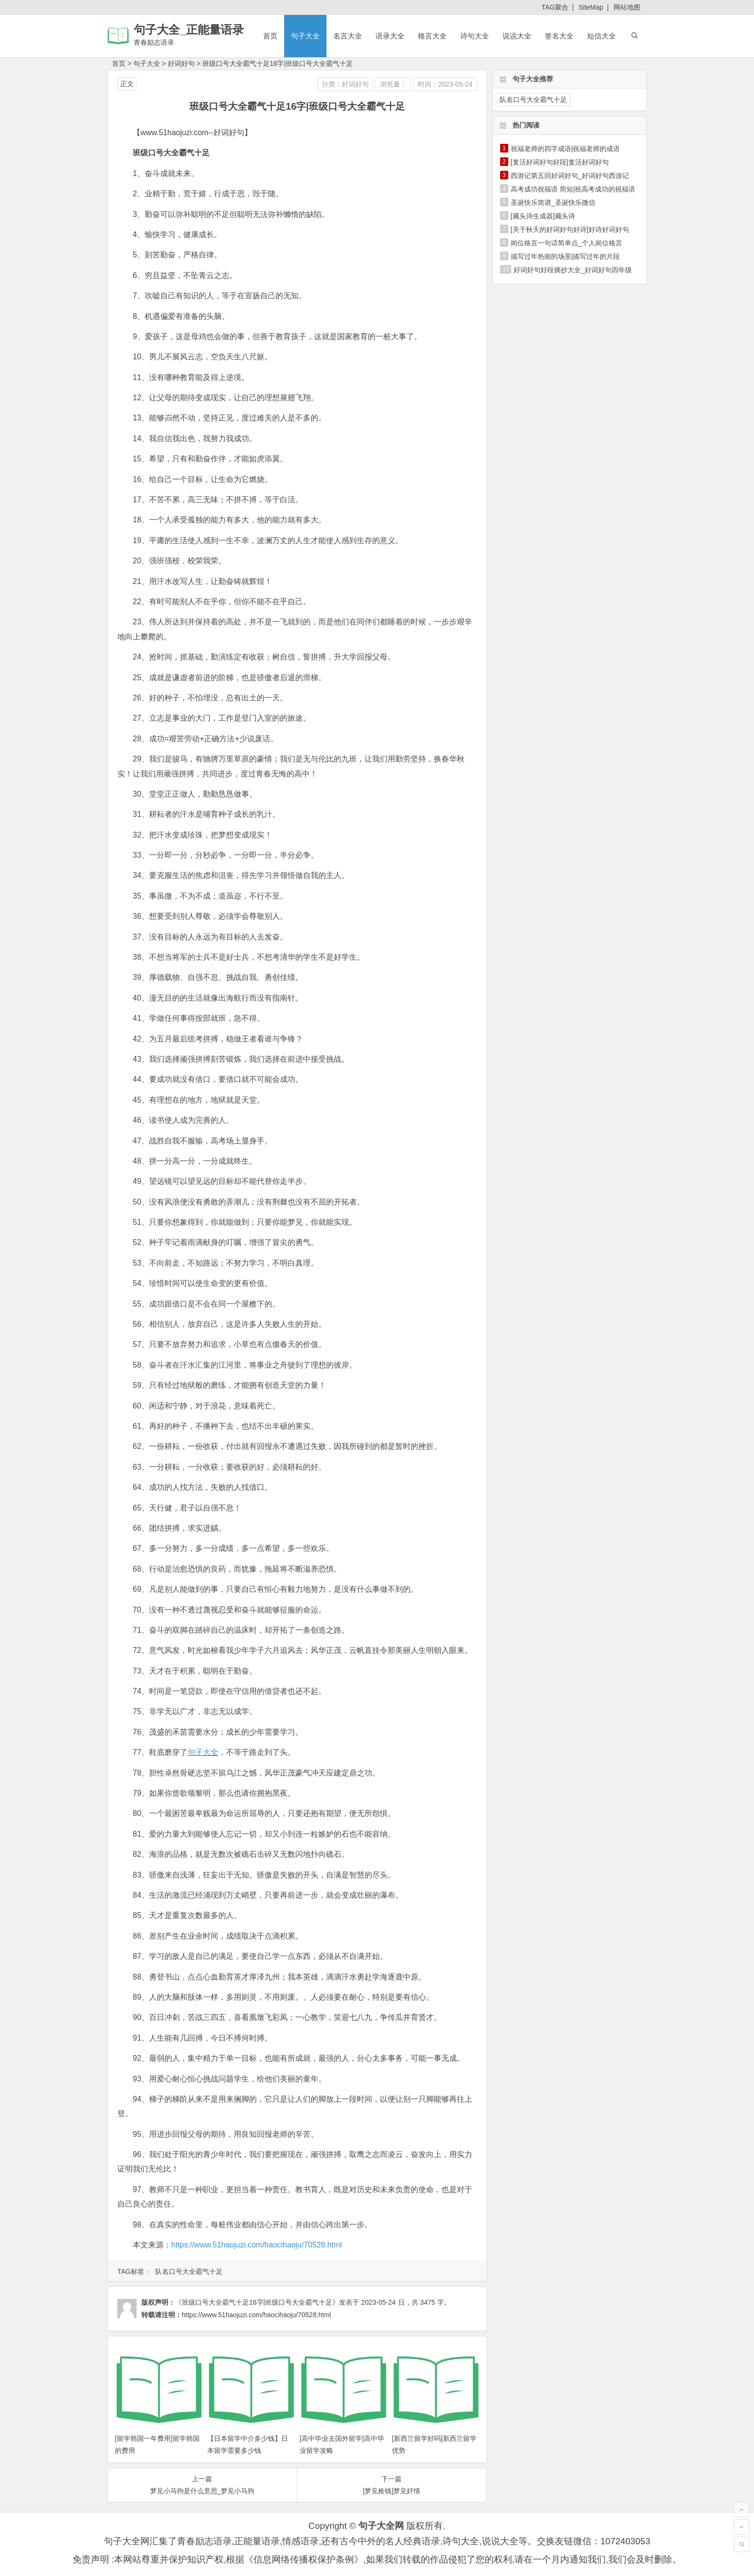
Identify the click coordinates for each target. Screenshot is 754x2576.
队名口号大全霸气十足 (189, 2271)
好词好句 (181, 63)
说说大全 (517, 36)
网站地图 (627, 7)
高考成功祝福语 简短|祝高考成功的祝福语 (573, 189)
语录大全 (390, 36)
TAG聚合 (554, 7)
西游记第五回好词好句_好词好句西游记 (570, 175)
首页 (270, 36)
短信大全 (601, 36)
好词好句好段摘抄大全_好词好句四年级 (573, 270)
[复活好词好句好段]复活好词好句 (560, 162)
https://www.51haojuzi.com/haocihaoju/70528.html (256, 2245)
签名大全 (559, 36)
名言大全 (347, 36)
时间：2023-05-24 (445, 84)
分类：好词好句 (345, 84)
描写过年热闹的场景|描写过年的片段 (565, 256)
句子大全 (305, 36)
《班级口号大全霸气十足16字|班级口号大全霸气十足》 (257, 2302)
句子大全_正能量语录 (189, 29)
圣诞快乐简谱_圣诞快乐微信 (553, 202)
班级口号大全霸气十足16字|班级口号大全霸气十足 (277, 63)
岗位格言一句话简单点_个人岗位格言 (566, 243)
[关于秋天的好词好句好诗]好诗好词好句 (570, 229)
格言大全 (432, 36)
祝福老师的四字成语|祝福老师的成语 (565, 148)
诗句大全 (474, 36)
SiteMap (590, 7)
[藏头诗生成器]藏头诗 (543, 216)
